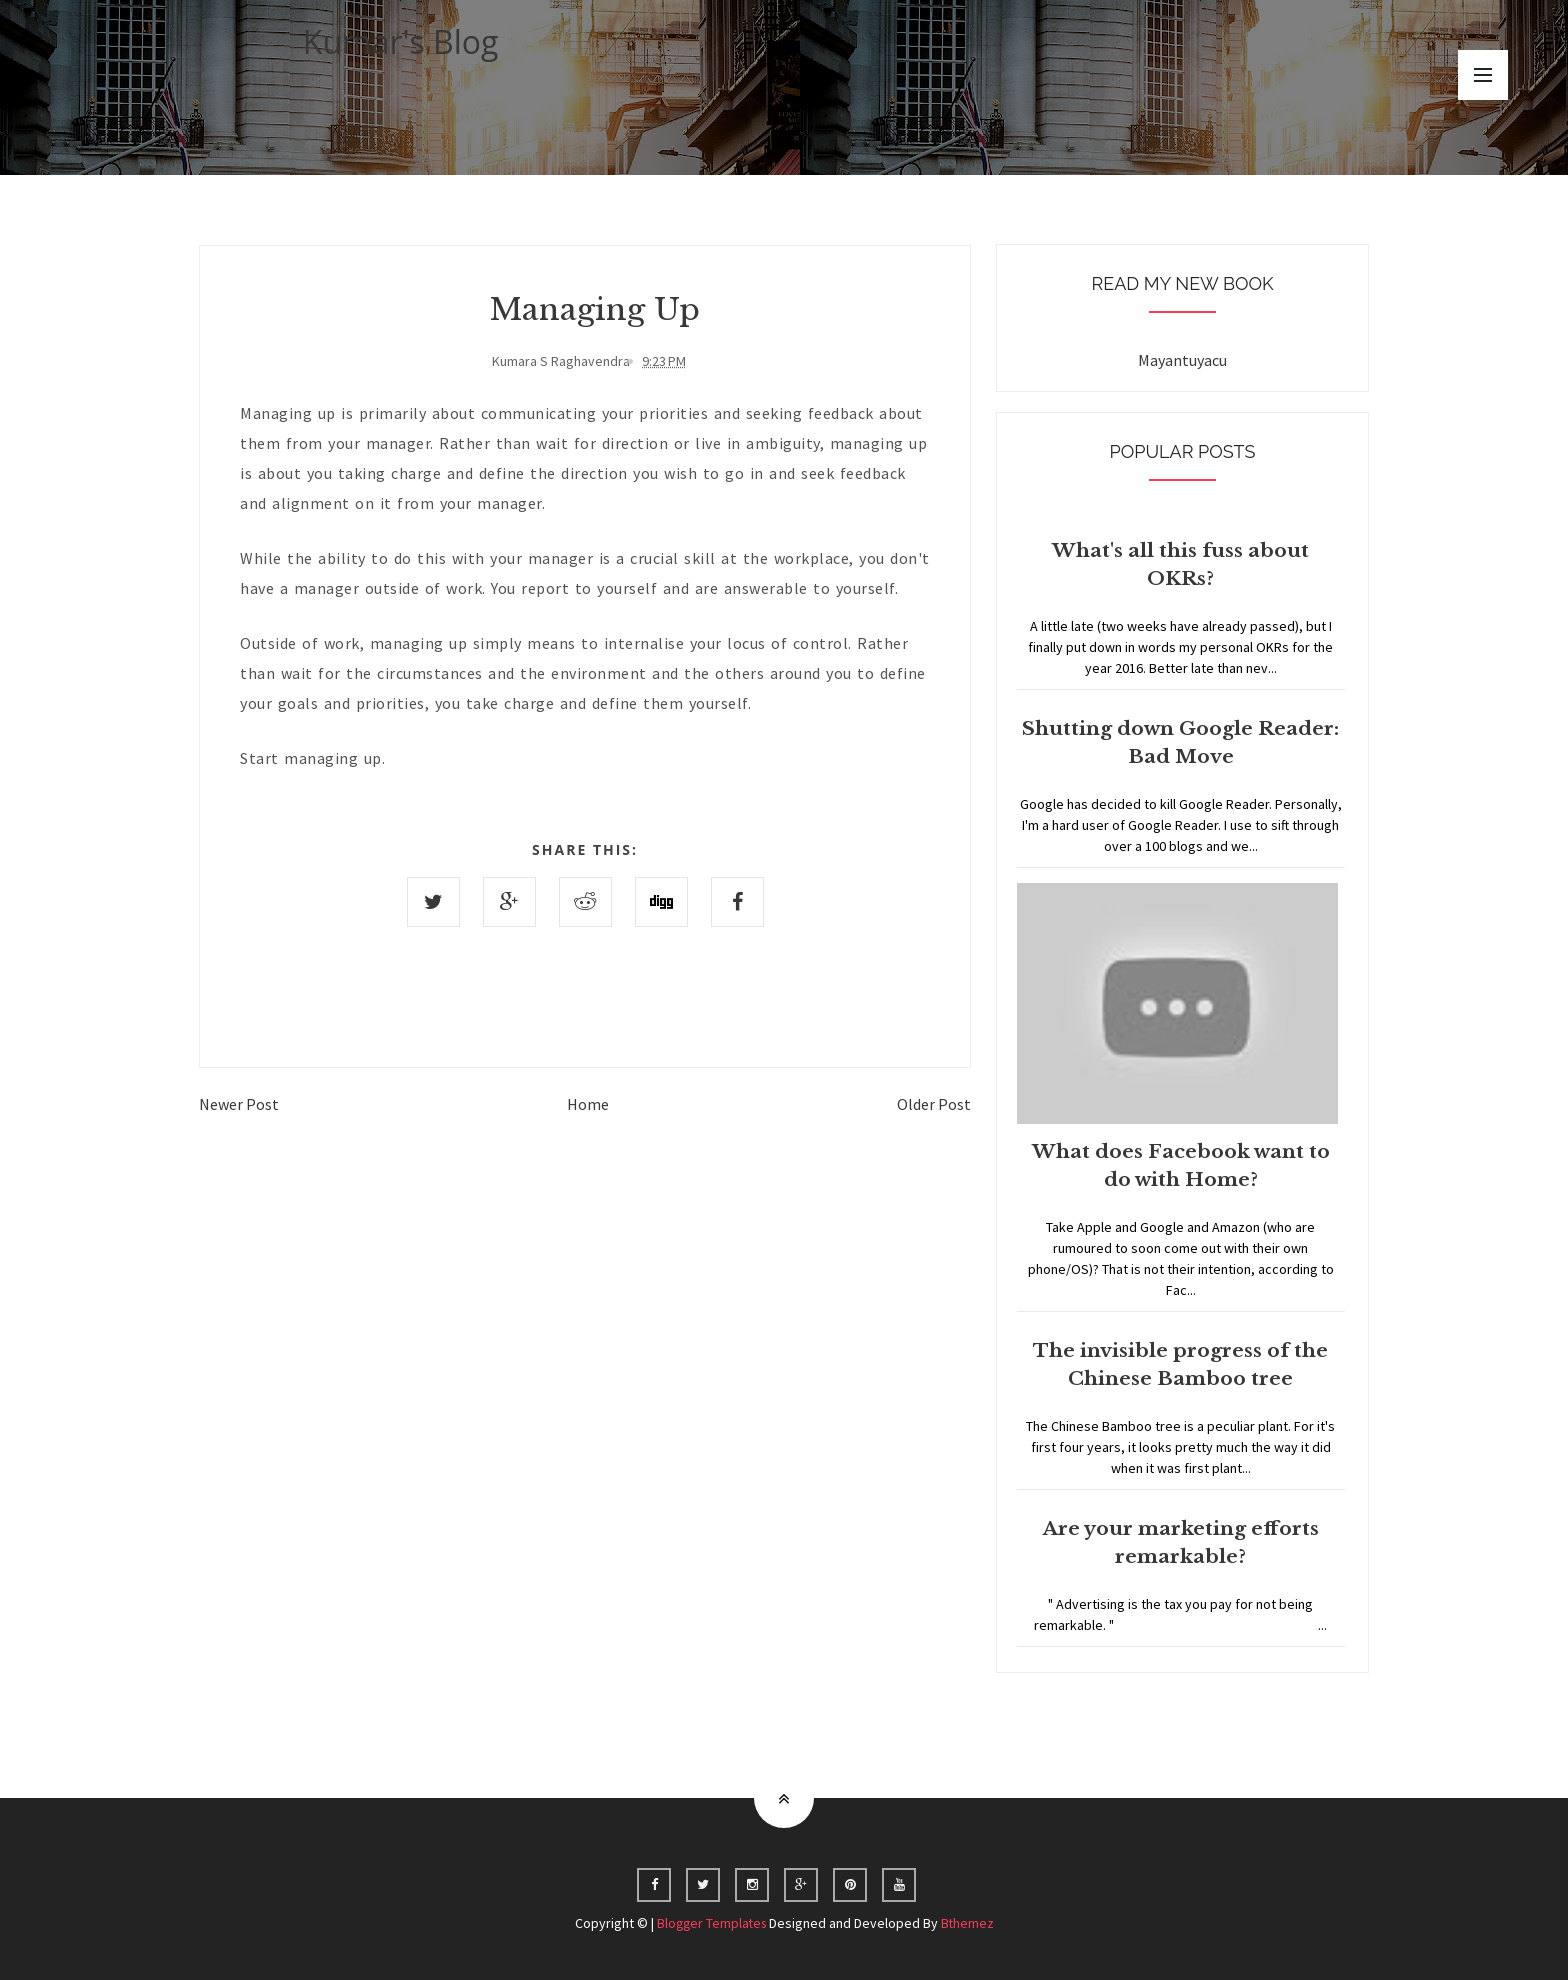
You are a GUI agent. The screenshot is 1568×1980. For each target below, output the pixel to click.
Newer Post (239, 1104)
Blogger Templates (711, 1923)
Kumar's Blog (401, 41)
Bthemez (970, 1923)
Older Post (934, 1104)
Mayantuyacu (1182, 360)
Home (588, 1104)
